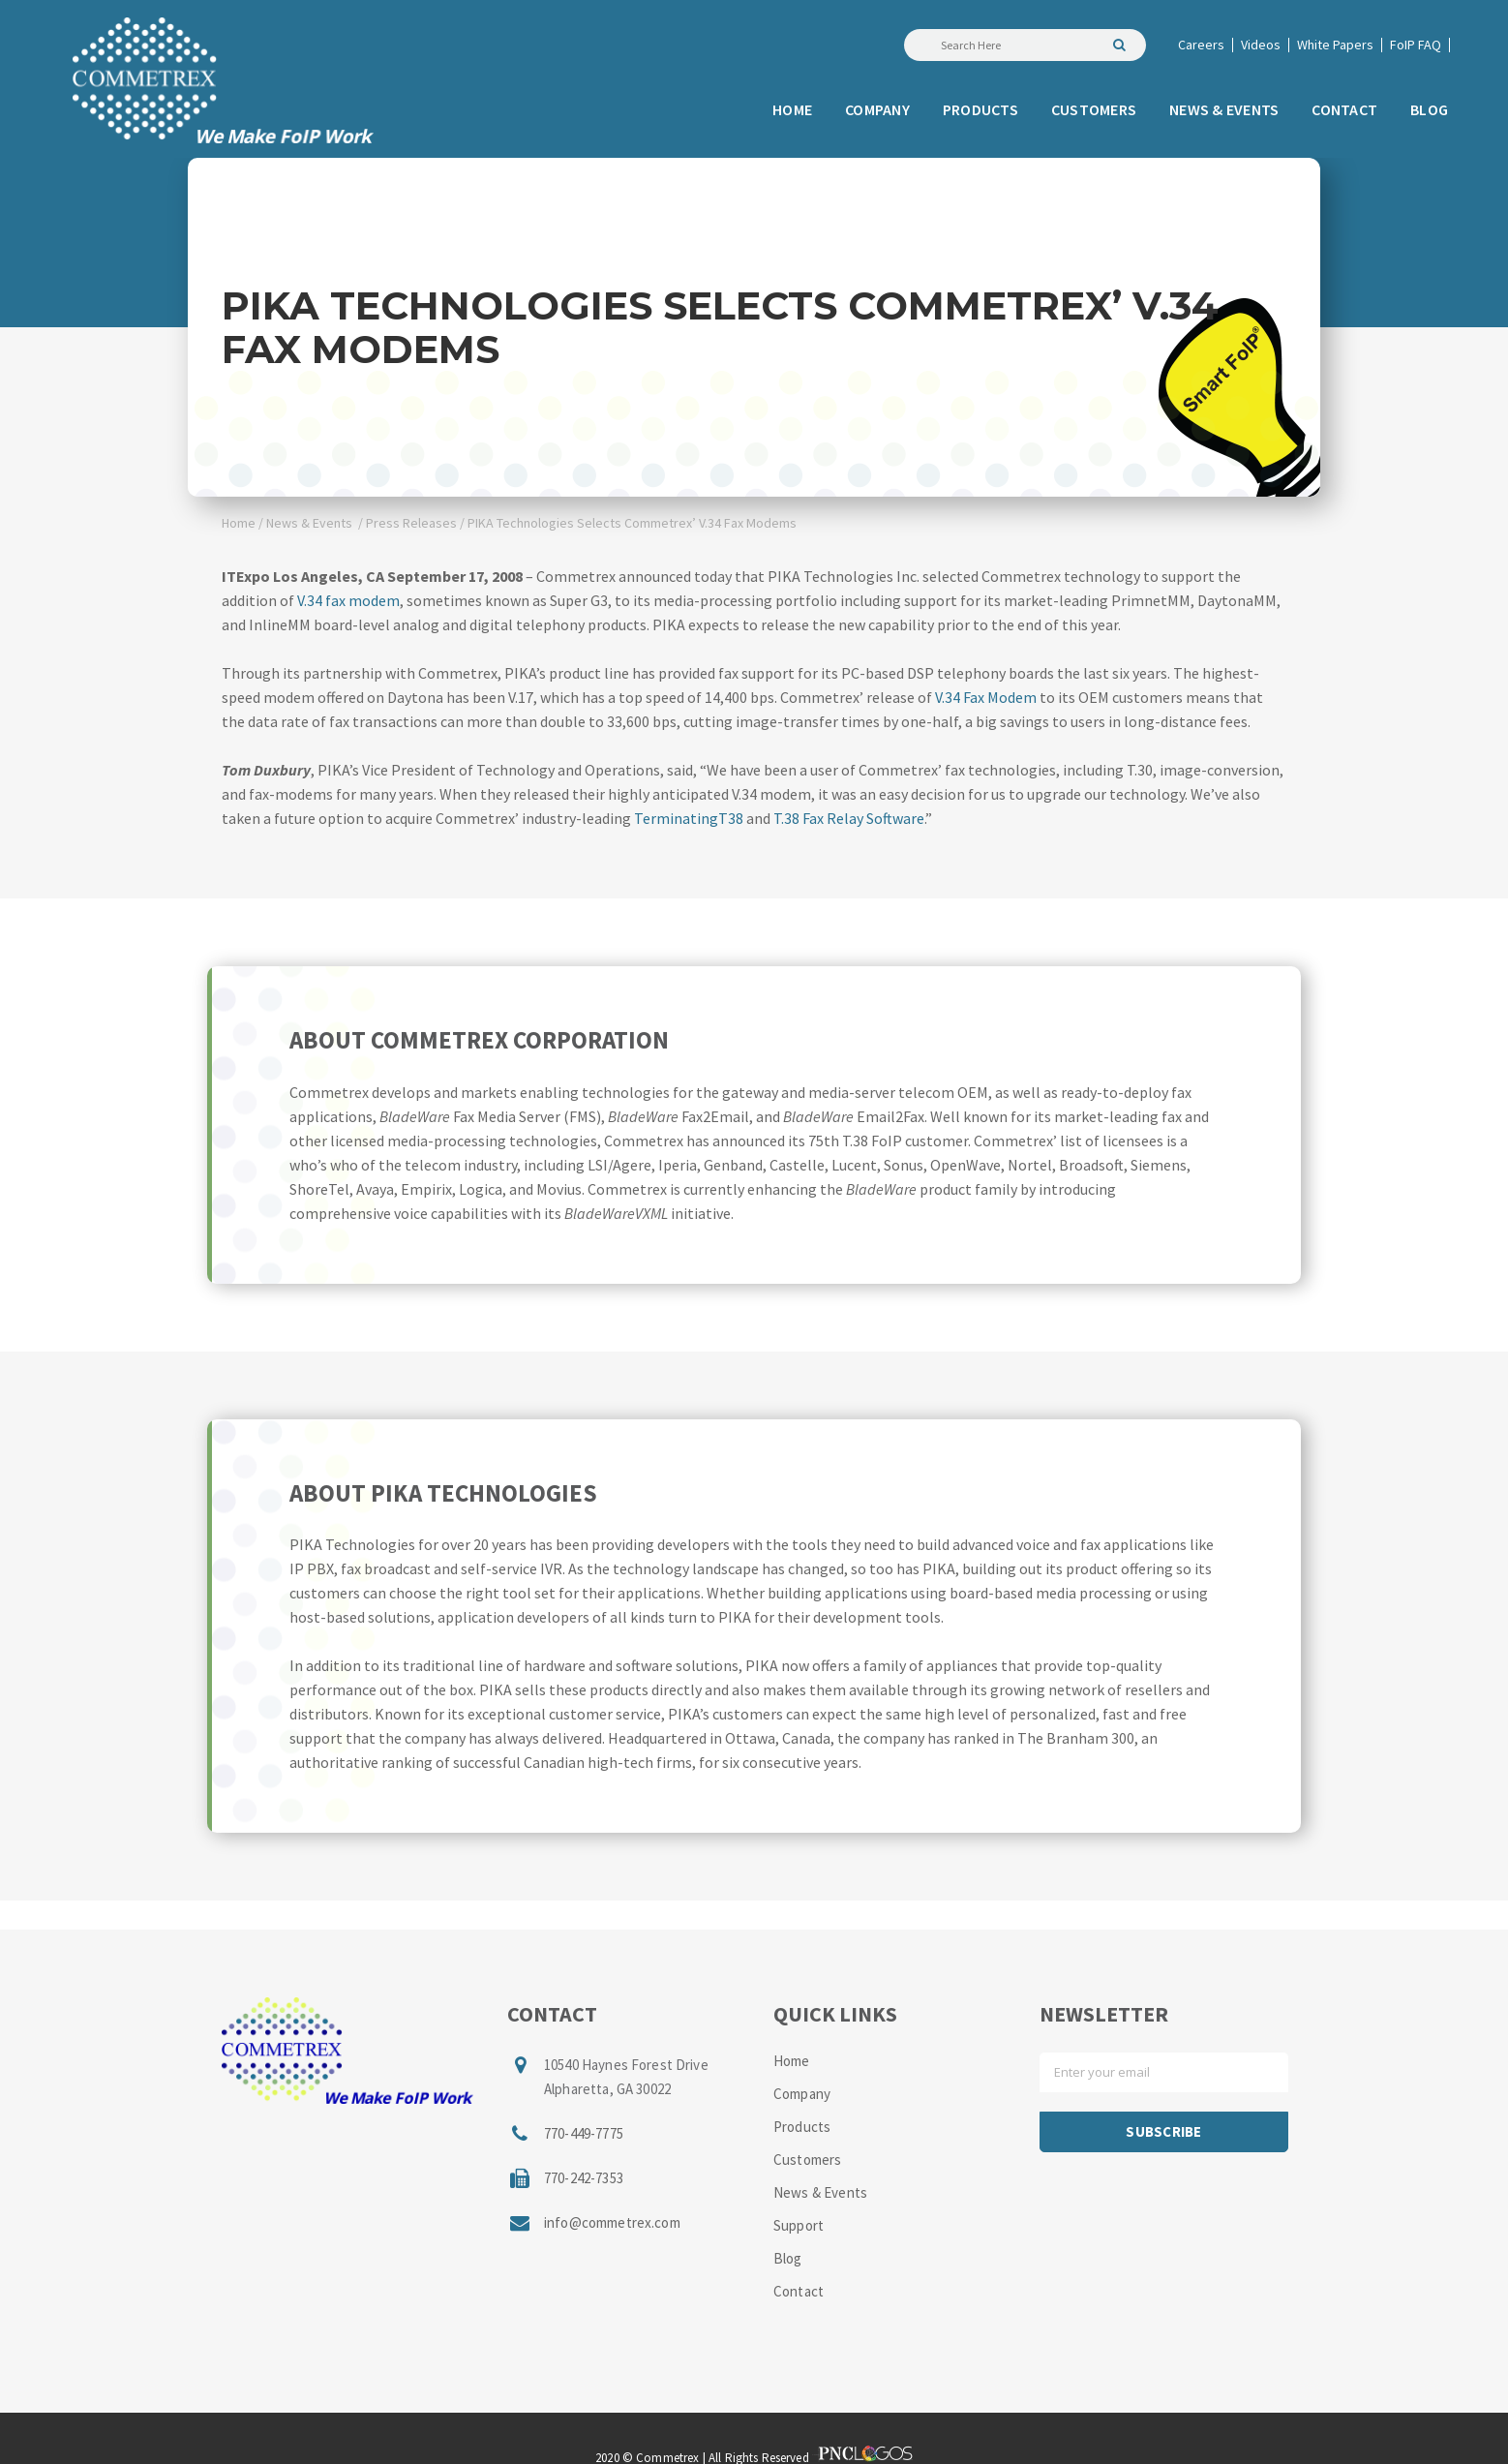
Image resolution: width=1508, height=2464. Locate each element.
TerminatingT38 (688, 818)
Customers (807, 2159)
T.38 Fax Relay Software (848, 818)
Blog (787, 2258)
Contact (798, 2291)
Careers (1201, 45)
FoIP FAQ (1415, 45)
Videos (1261, 45)
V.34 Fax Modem (986, 697)
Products (801, 2126)
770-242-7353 (583, 2178)
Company (801, 2093)
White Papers (1335, 45)
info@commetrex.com (612, 2222)
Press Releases (411, 523)
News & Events (309, 523)
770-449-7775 (583, 2133)
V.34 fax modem (348, 600)
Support (798, 2225)
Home (239, 523)
